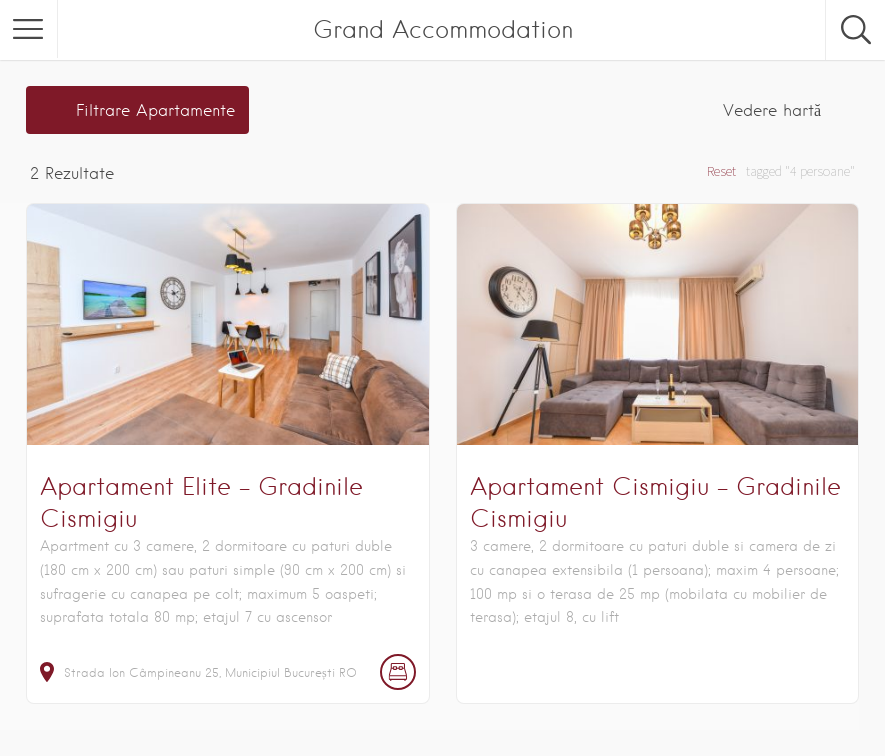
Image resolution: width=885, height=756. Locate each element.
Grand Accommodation (443, 29)
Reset (721, 171)
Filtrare (155, 110)
